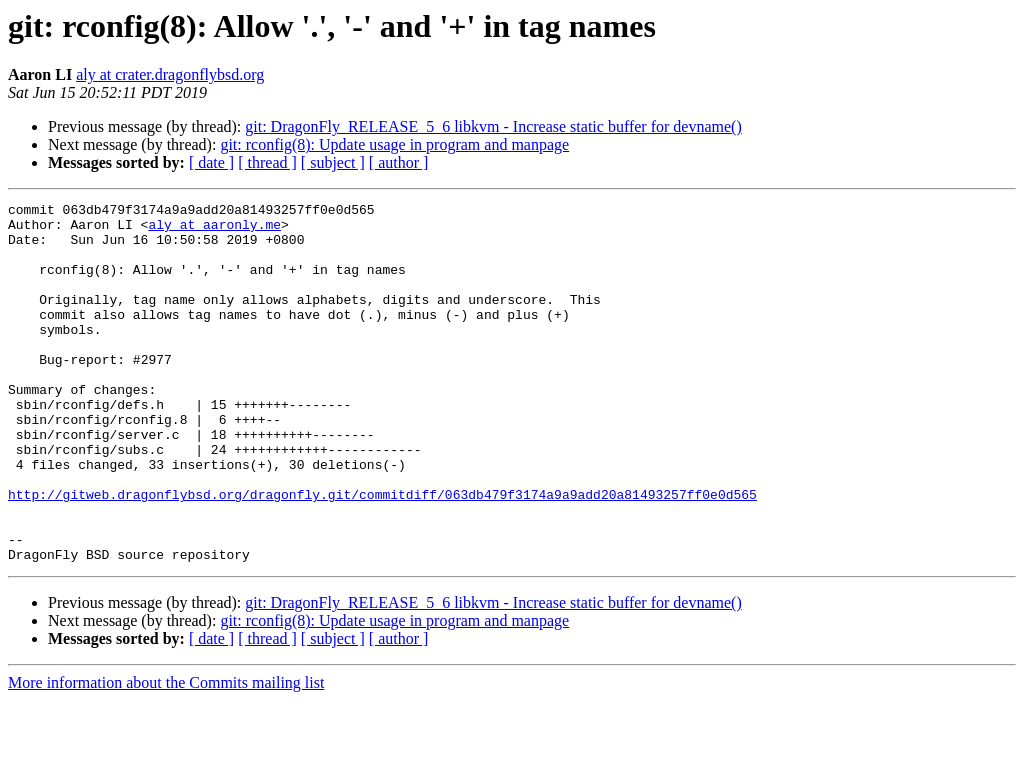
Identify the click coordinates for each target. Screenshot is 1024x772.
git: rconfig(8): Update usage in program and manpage (394, 144)
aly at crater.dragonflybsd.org (170, 74)
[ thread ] (267, 162)
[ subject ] (333, 162)
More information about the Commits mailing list (166, 754)
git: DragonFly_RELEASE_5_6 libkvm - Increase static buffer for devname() (493, 126)
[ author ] (399, 162)
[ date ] (211, 162)
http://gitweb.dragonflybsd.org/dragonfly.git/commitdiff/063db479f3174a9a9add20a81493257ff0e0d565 (382, 554)
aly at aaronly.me (214, 230)
